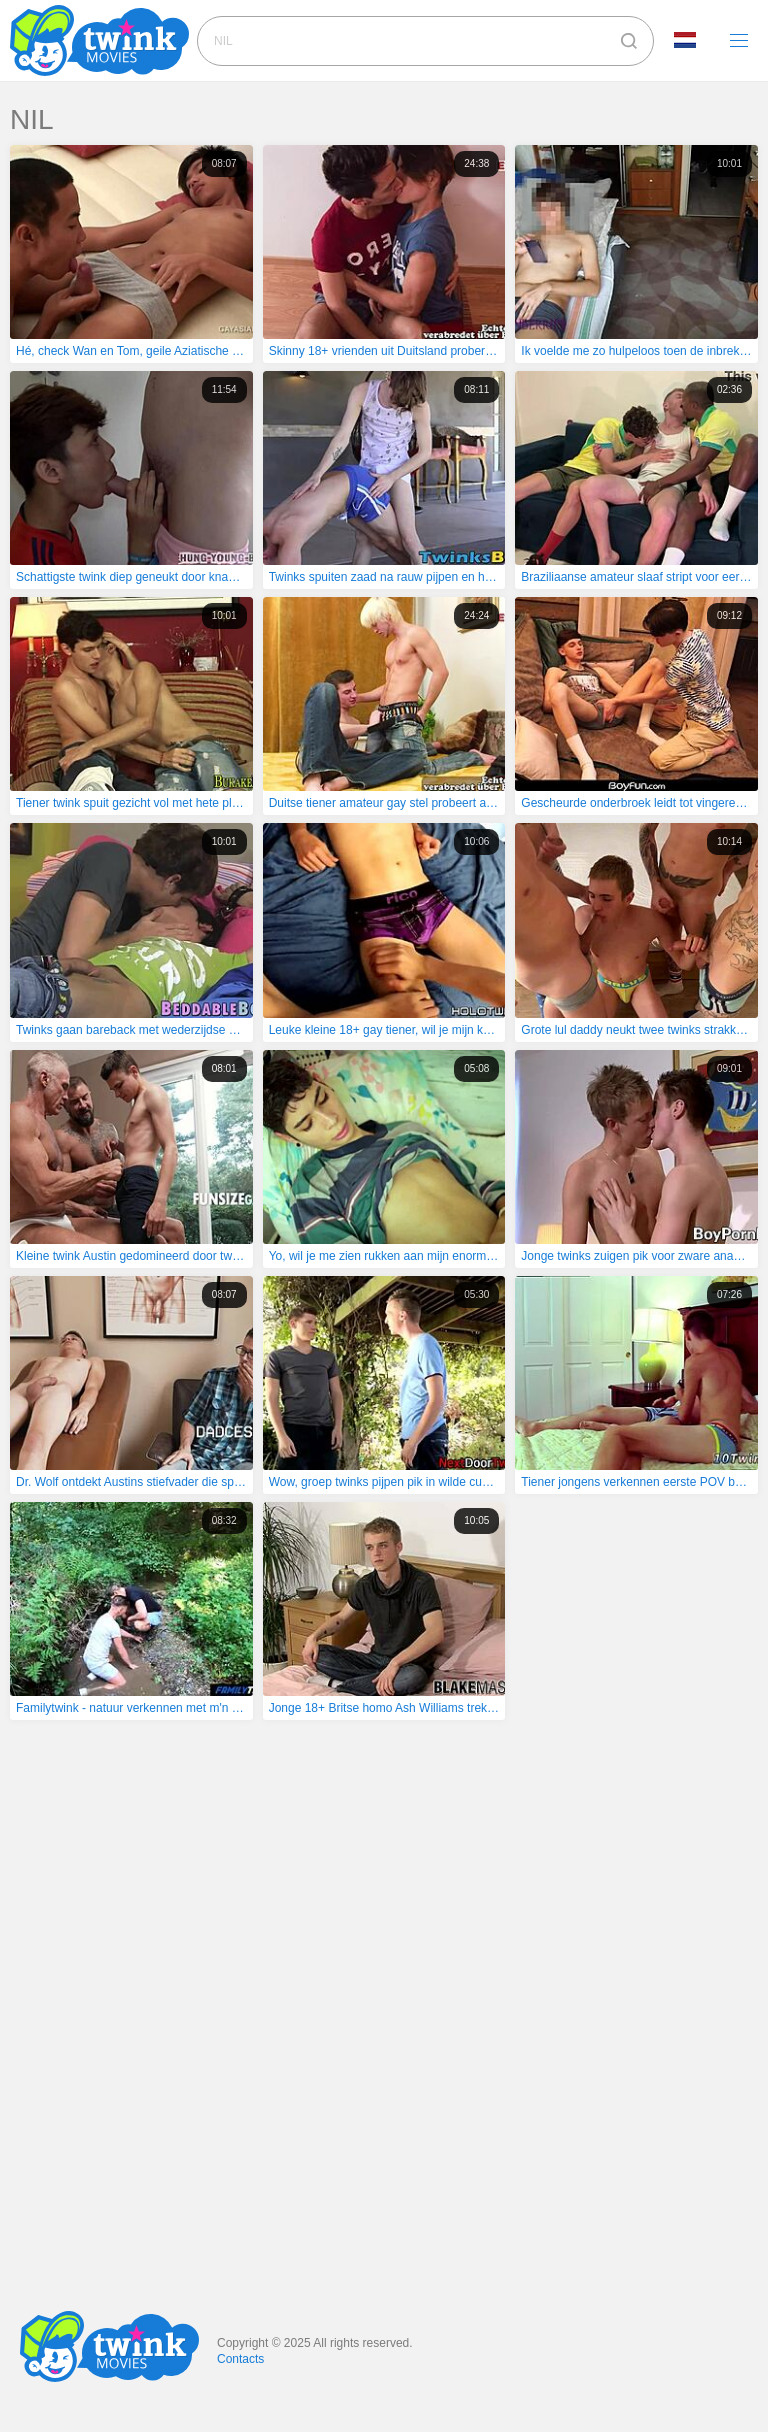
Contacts (240, 2359)
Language (685, 40)
